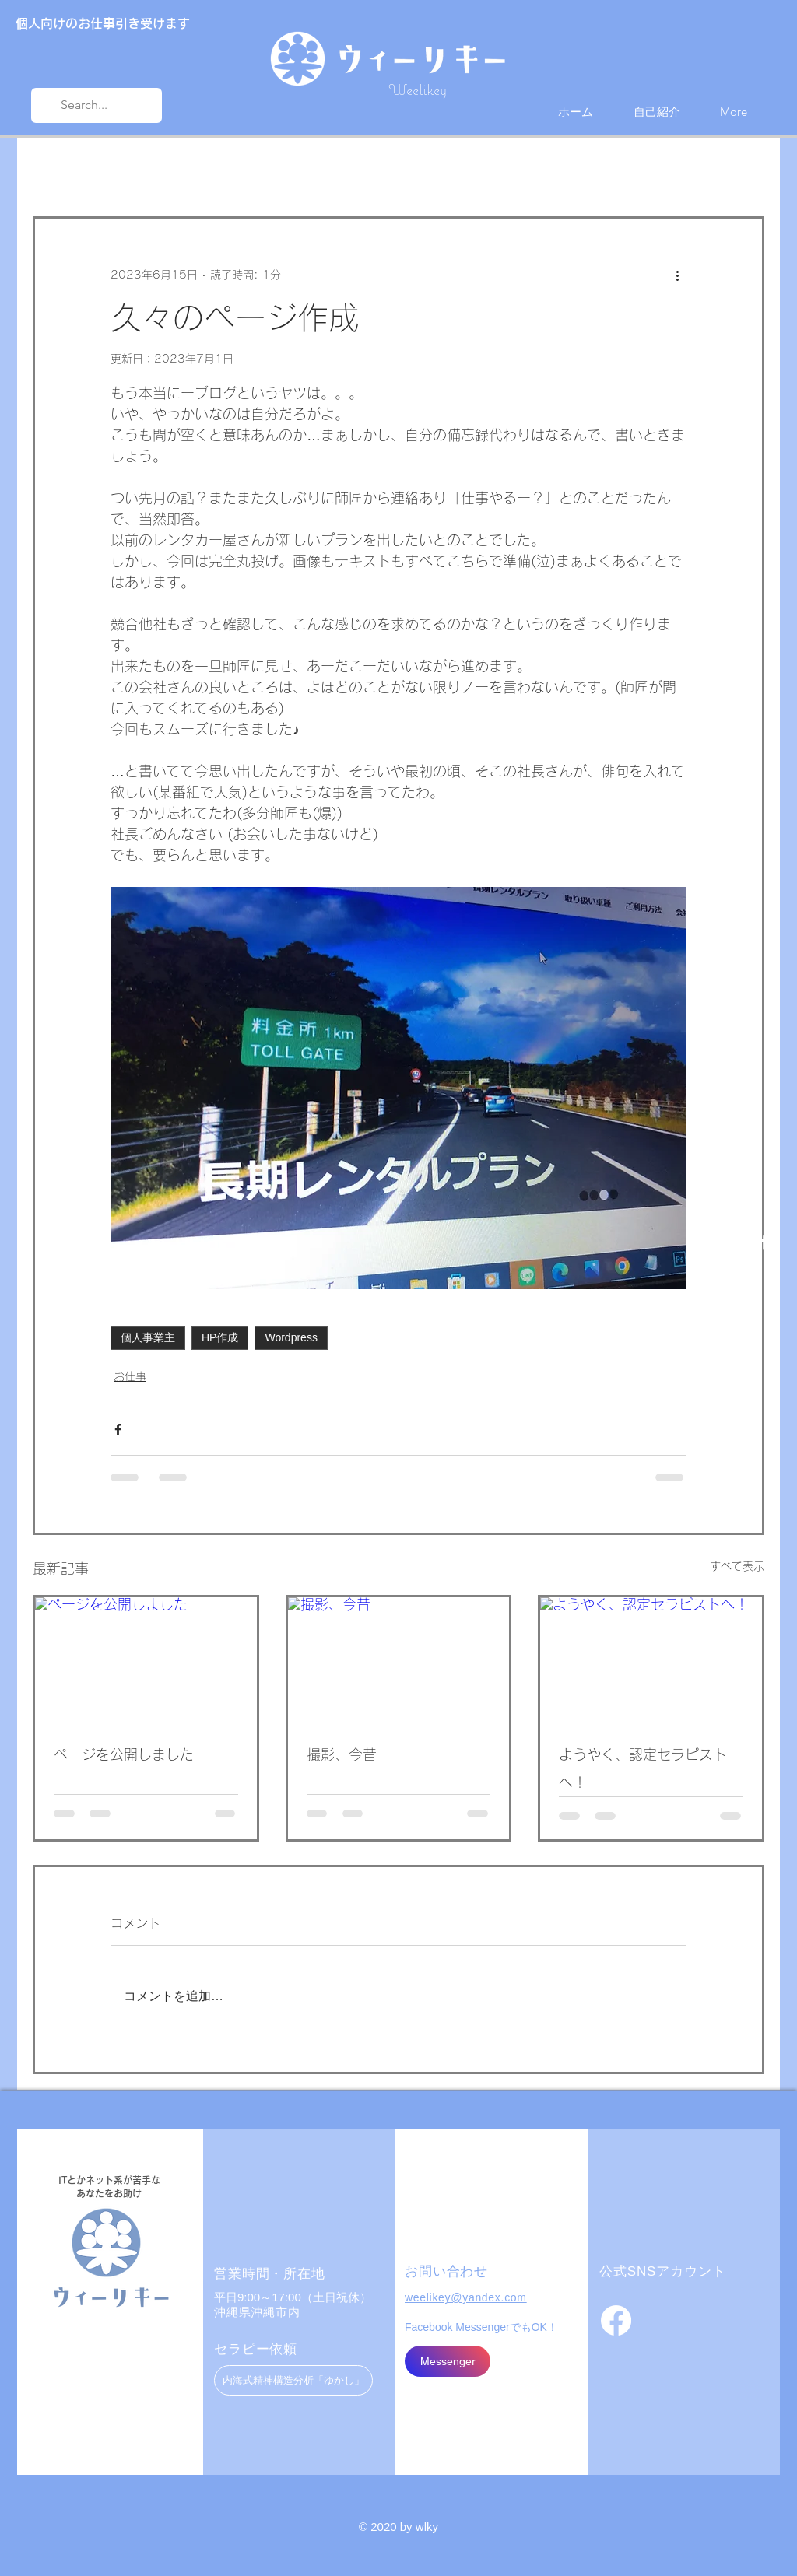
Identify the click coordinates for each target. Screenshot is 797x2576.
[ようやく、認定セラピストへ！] (651, 1659)
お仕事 (180, 170)
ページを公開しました (124, 1754)
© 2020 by (387, 2526)
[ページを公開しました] (146, 1659)
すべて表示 (737, 1566)
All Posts (55, 170)
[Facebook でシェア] (118, 1429)
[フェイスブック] (616, 2320)
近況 (120, 170)
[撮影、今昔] (399, 1659)
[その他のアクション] (677, 274)
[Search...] (95, 105)
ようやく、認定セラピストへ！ (643, 1768)
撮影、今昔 (342, 1754)
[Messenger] (447, 2361)
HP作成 (220, 1337)
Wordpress (291, 1337)
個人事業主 (148, 1337)
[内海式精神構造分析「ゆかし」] (293, 2380)
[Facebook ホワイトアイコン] (764, 1241)
